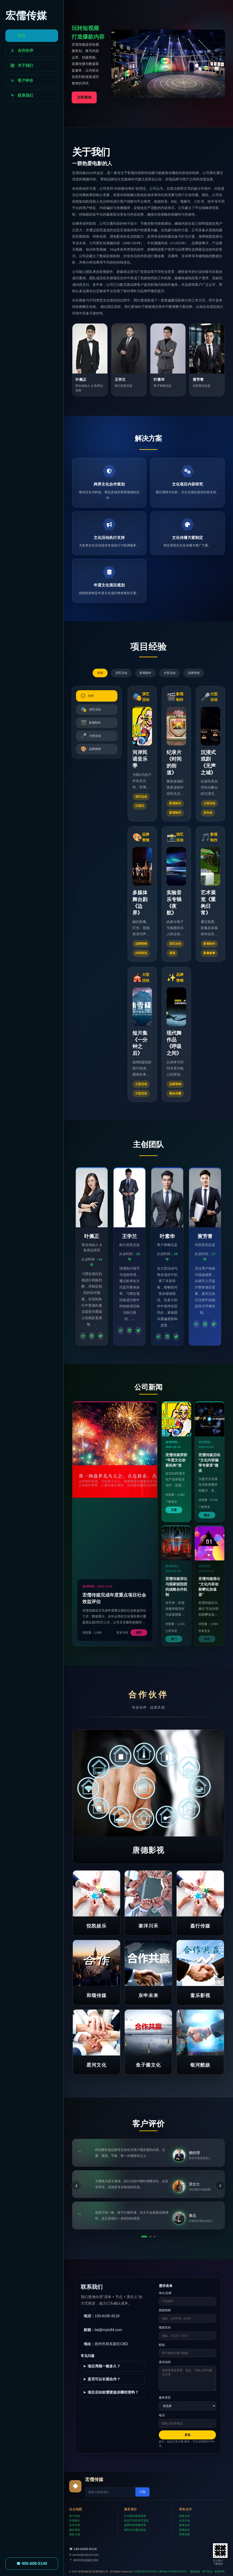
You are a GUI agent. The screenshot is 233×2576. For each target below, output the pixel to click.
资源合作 (184, 2529)
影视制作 (145, 673)
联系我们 (74, 2520)
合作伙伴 (74, 2525)
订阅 (142, 2492)
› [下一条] (220, 2185)
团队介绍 (74, 2534)
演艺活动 (121, 673)
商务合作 (184, 2516)
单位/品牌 (165, 2293)
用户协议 (207, 2571)
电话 (162, 2415)
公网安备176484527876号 (171, 2571)
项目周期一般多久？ (104, 2366)
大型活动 (169, 673)
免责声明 (220, 2571)
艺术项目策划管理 (135, 2516)
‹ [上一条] (76, 2185)
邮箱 (162, 2345)
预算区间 (165, 2327)
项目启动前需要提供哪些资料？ (113, 2392)
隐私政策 (195, 2571)
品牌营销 (194, 673)
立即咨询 (84, 97)
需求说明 (165, 2362)
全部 (100, 673)
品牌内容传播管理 (135, 2525)
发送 (187, 2434)
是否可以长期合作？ (104, 2379)
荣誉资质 (184, 2534)
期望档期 (165, 2310)
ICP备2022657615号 (145, 2571)
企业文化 (184, 2520)
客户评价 (74, 2516)
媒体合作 (184, 2525)
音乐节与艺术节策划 (136, 2520)
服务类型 (165, 2397)
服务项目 (74, 2529)
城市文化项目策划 (135, 2529)
